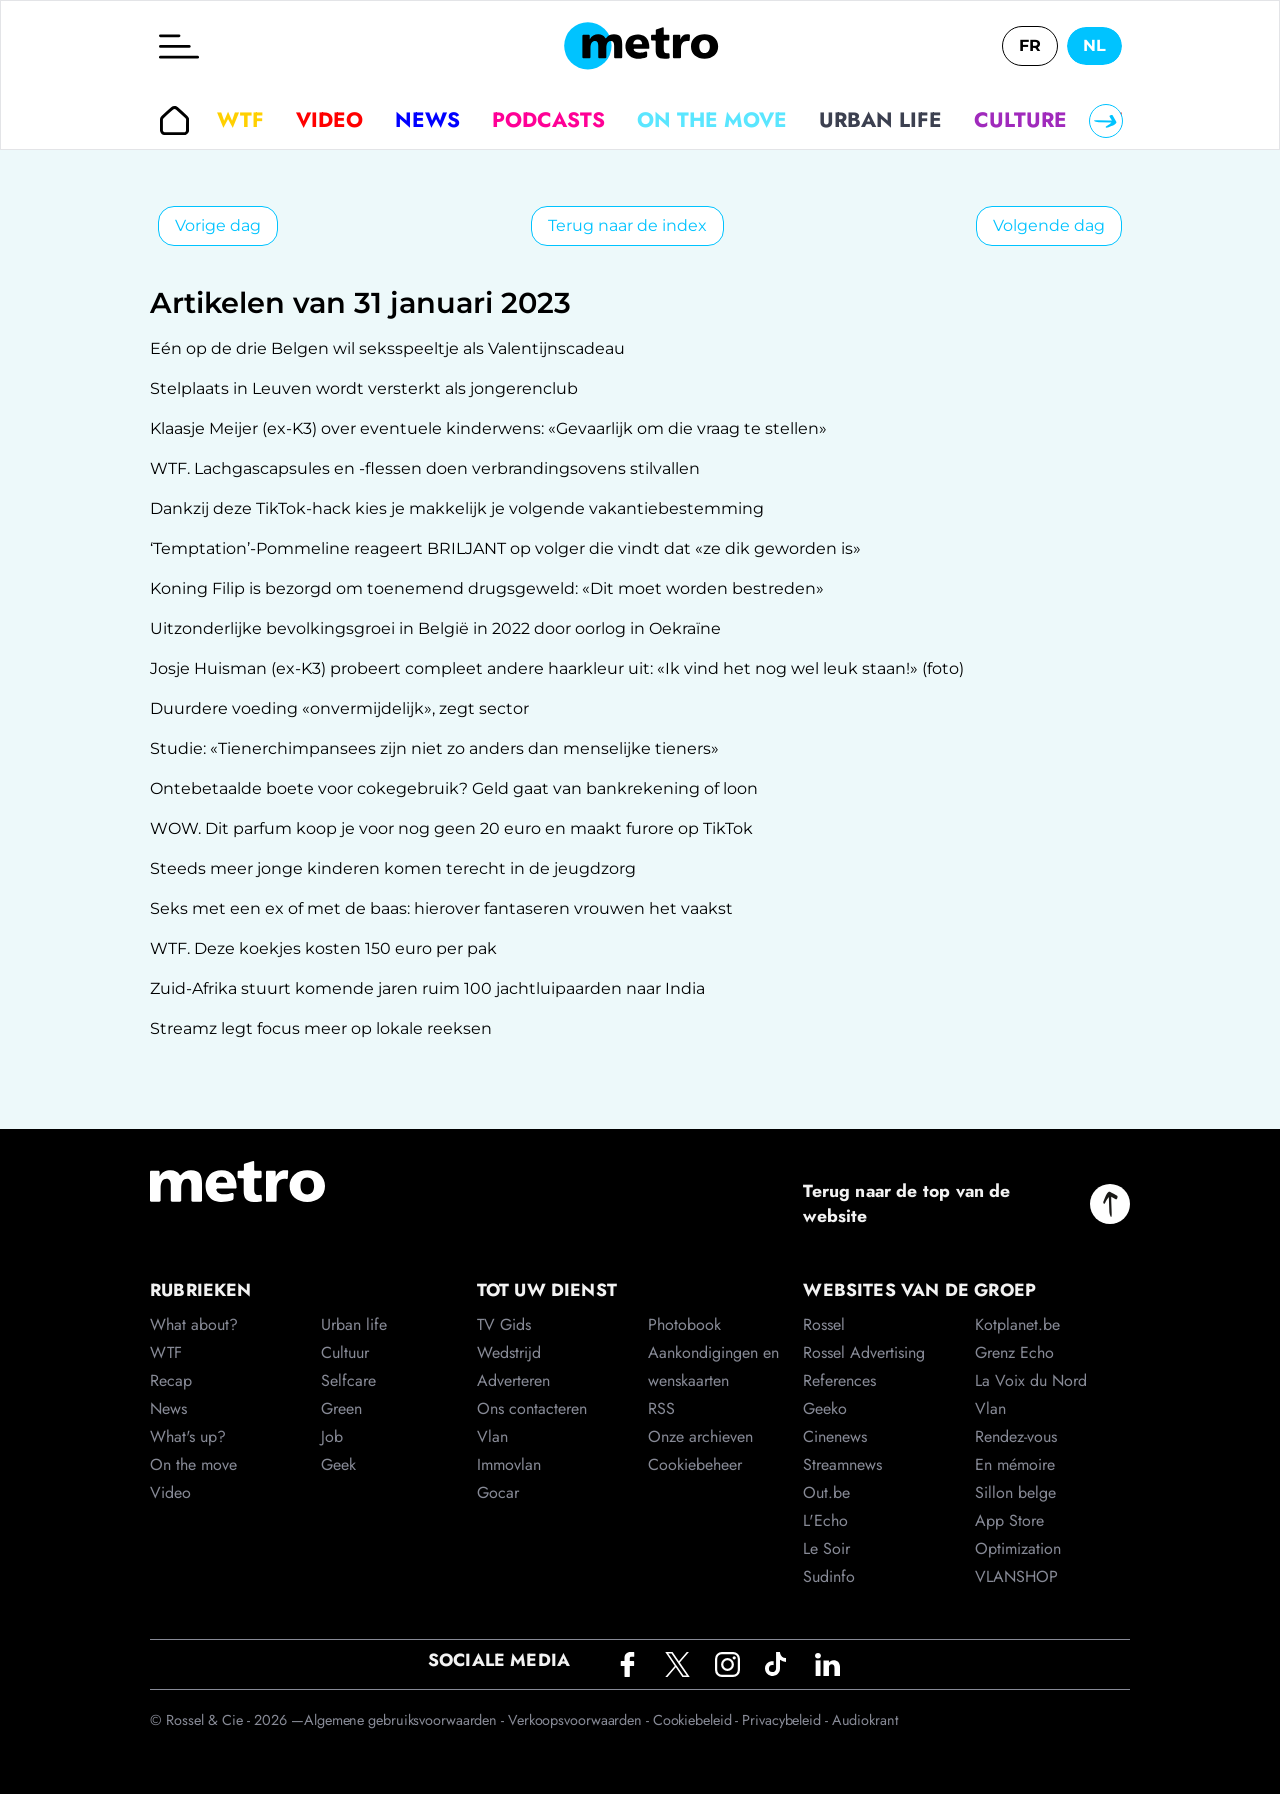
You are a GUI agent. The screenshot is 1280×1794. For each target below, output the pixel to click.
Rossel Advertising (864, 1352)
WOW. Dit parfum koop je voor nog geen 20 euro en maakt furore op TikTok (451, 828)
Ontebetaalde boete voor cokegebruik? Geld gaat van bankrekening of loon (454, 788)
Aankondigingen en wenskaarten (713, 1366)
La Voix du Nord (1031, 1380)
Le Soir (826, 1548)
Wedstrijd (509, 1352)
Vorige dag (218, 225)
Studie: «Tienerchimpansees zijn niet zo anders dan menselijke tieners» (434, 748)
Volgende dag (1049, 225)
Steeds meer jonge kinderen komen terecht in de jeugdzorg (393, 868)
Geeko (825, 1408)
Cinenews (835, 1436)
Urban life (880, 120)
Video (329, 120)
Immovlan (509, 1464)
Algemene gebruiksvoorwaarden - (406, 1720)
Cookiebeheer (695, 1464)
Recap (171, 1380)
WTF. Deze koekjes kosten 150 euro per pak (323, 948)
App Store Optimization (1018, 1534)
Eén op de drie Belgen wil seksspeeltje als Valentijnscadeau (387, 348)
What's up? (188, 1436)
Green (341, 1408)
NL (1094, 45)
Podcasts (548, 120)
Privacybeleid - (786, 1720)
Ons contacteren (532, 1408)
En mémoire (1015, 1464)
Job (332, 1436)
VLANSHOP (1016, 1576)
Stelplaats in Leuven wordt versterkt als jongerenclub (364, 388)
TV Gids (504, 1324)
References (839, 1380)
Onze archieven (700, 1436)
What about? (194, 1324)
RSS (661, 1408)
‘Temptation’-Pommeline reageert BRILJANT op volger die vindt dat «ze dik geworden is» (505, 548)
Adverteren (513, 1380)
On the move (712, 120)
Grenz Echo (1014, 1352)
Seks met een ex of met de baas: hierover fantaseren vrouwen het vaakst (441, 908)
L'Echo (825, 1520)
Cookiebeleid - (698, 1720)
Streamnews (842, 1464)
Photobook (684, 1324)
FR (1030, 45)
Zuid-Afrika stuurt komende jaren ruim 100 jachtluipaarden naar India (427, 988)
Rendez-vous (1016, 1436)
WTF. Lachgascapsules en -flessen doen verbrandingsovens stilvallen (425, 468)
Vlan (492, 1436)
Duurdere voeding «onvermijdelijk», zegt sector (339, 708)
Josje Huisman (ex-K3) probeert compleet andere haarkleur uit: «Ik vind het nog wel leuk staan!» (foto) (557, 668)
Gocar (498, 1492)
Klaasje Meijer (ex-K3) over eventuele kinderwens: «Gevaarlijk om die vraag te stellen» (488, 428)
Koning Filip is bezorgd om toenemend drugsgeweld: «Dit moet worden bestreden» (487, 588)
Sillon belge (1015, 1492)
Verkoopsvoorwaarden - (580, 1720)
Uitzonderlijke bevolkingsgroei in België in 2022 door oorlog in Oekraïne (435, 628)
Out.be (826, 1492)
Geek (338, 1464)
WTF (240, 120)
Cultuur (345, 1352)
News (427, 120)
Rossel (824, 1324)
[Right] (1106, 121)
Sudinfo (829, 1576)
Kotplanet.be (1017, 1324)
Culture (1020, 120)
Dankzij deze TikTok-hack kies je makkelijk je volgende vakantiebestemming (457, 508)
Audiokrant (865, 1720)
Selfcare (348, 1380)
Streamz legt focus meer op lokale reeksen (321, 1028)
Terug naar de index (627, 225)
